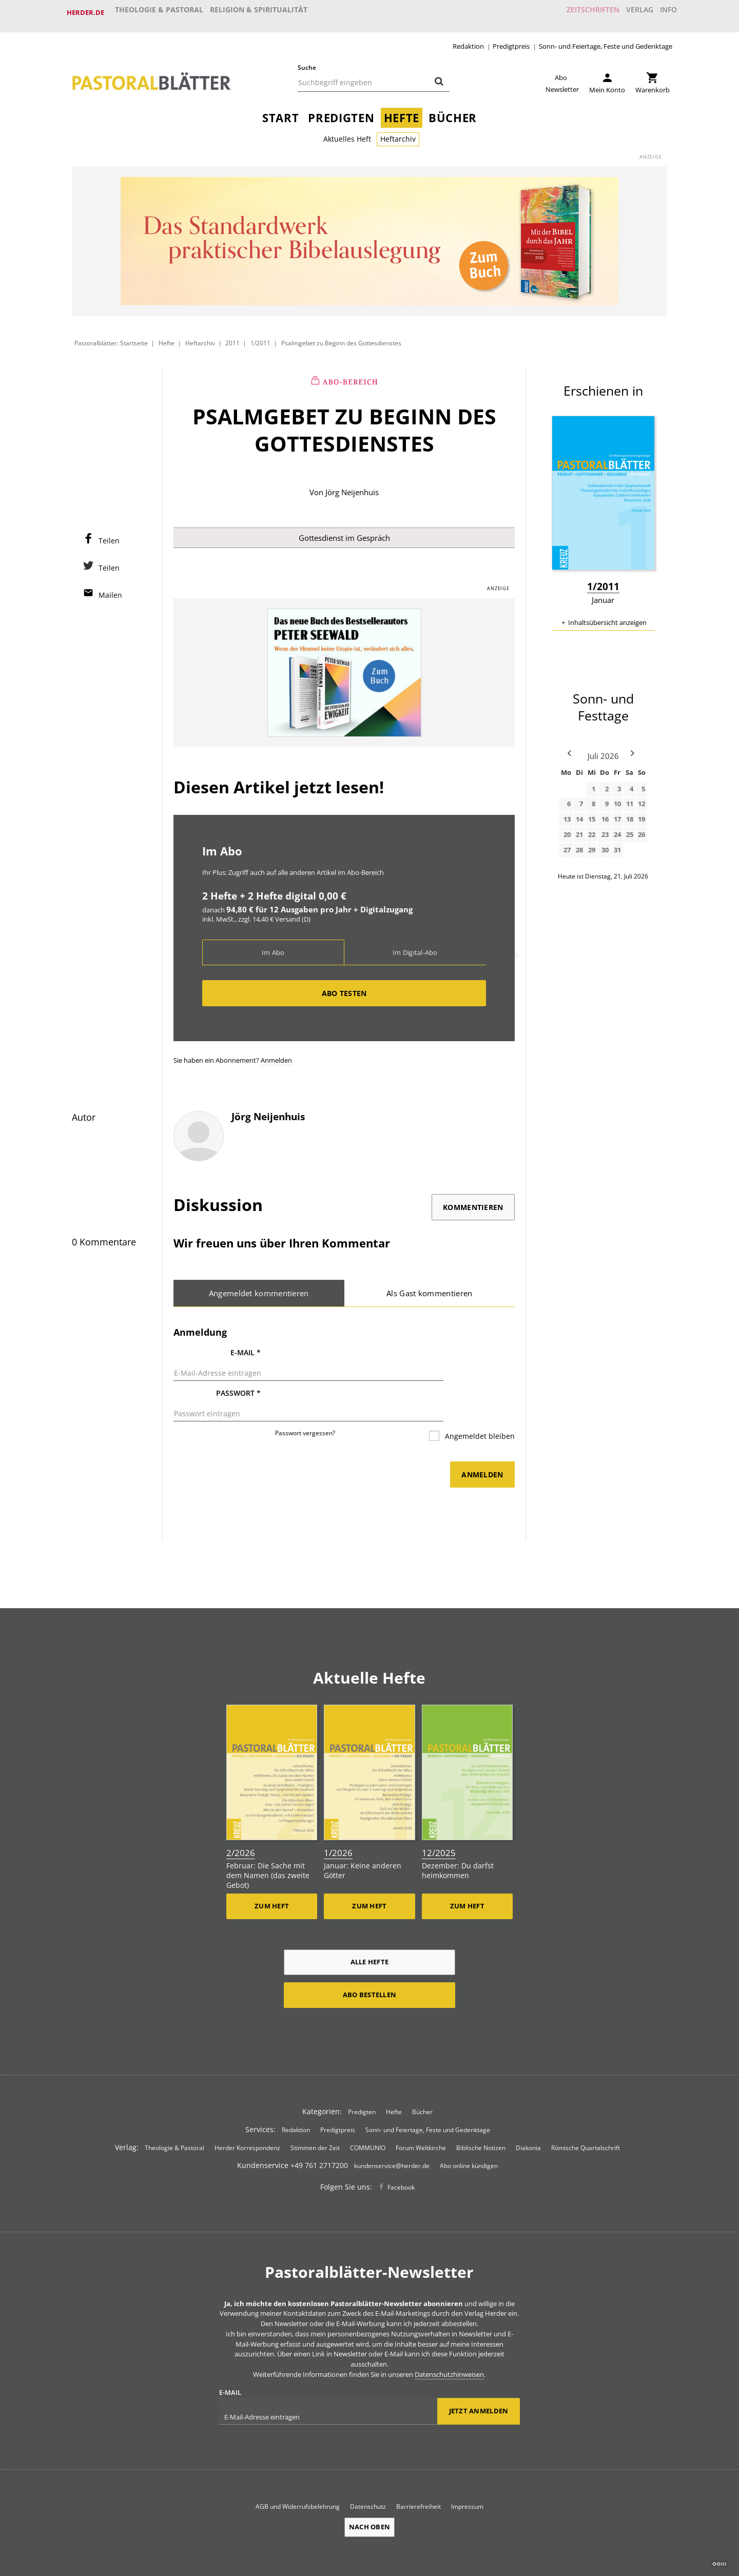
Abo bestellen (369, 1963)
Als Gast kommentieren (429, 1288)
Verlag (628, 12)
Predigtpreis (511, 39)
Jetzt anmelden (479, 2380)
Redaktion (468, 39)
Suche (307, 60)
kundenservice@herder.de (392, 2134)
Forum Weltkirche (421, 2116)
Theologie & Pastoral (159, 12)
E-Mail (245, 1348)
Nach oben (369, 2496)
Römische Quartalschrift (585, 2116)
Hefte (401, 111)
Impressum (467, 2475)
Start (280, 111)
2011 (233, 335)
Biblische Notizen (480, 2116)
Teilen (109, 534)
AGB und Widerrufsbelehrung (298, 2475)
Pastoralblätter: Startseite (111, 335)
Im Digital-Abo (415, 946)
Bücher (453, 111)
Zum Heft (272, 1874)
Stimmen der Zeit (315, 2116)
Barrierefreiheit (418, 2475)
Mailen (110, 588)
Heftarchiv (398, 131)
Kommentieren (473, 1201)
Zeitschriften (577, 12)
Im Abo (273, 946)
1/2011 (260, 335)
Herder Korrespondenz (247, 2116)
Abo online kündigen (469, 2134)
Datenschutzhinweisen (449, 2343)
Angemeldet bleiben (479, 1407)
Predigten (341, 111)
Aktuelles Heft (347, 131)
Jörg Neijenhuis (352, 485)
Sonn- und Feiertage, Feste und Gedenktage (605, 39)
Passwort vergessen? (305, 1404)
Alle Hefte (370, 1930)
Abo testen (344, 987)
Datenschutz (368, 2475)
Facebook (401, 2156)
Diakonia (528, 2116)
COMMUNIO (367, 2116)
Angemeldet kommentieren (259, 1288)
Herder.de (85, 12)
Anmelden (276, 1054)
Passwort (238, 1376)
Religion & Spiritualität (259, 12)
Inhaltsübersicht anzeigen (607, 615)
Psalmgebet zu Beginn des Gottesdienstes (341, 335)
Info (664, 12)
